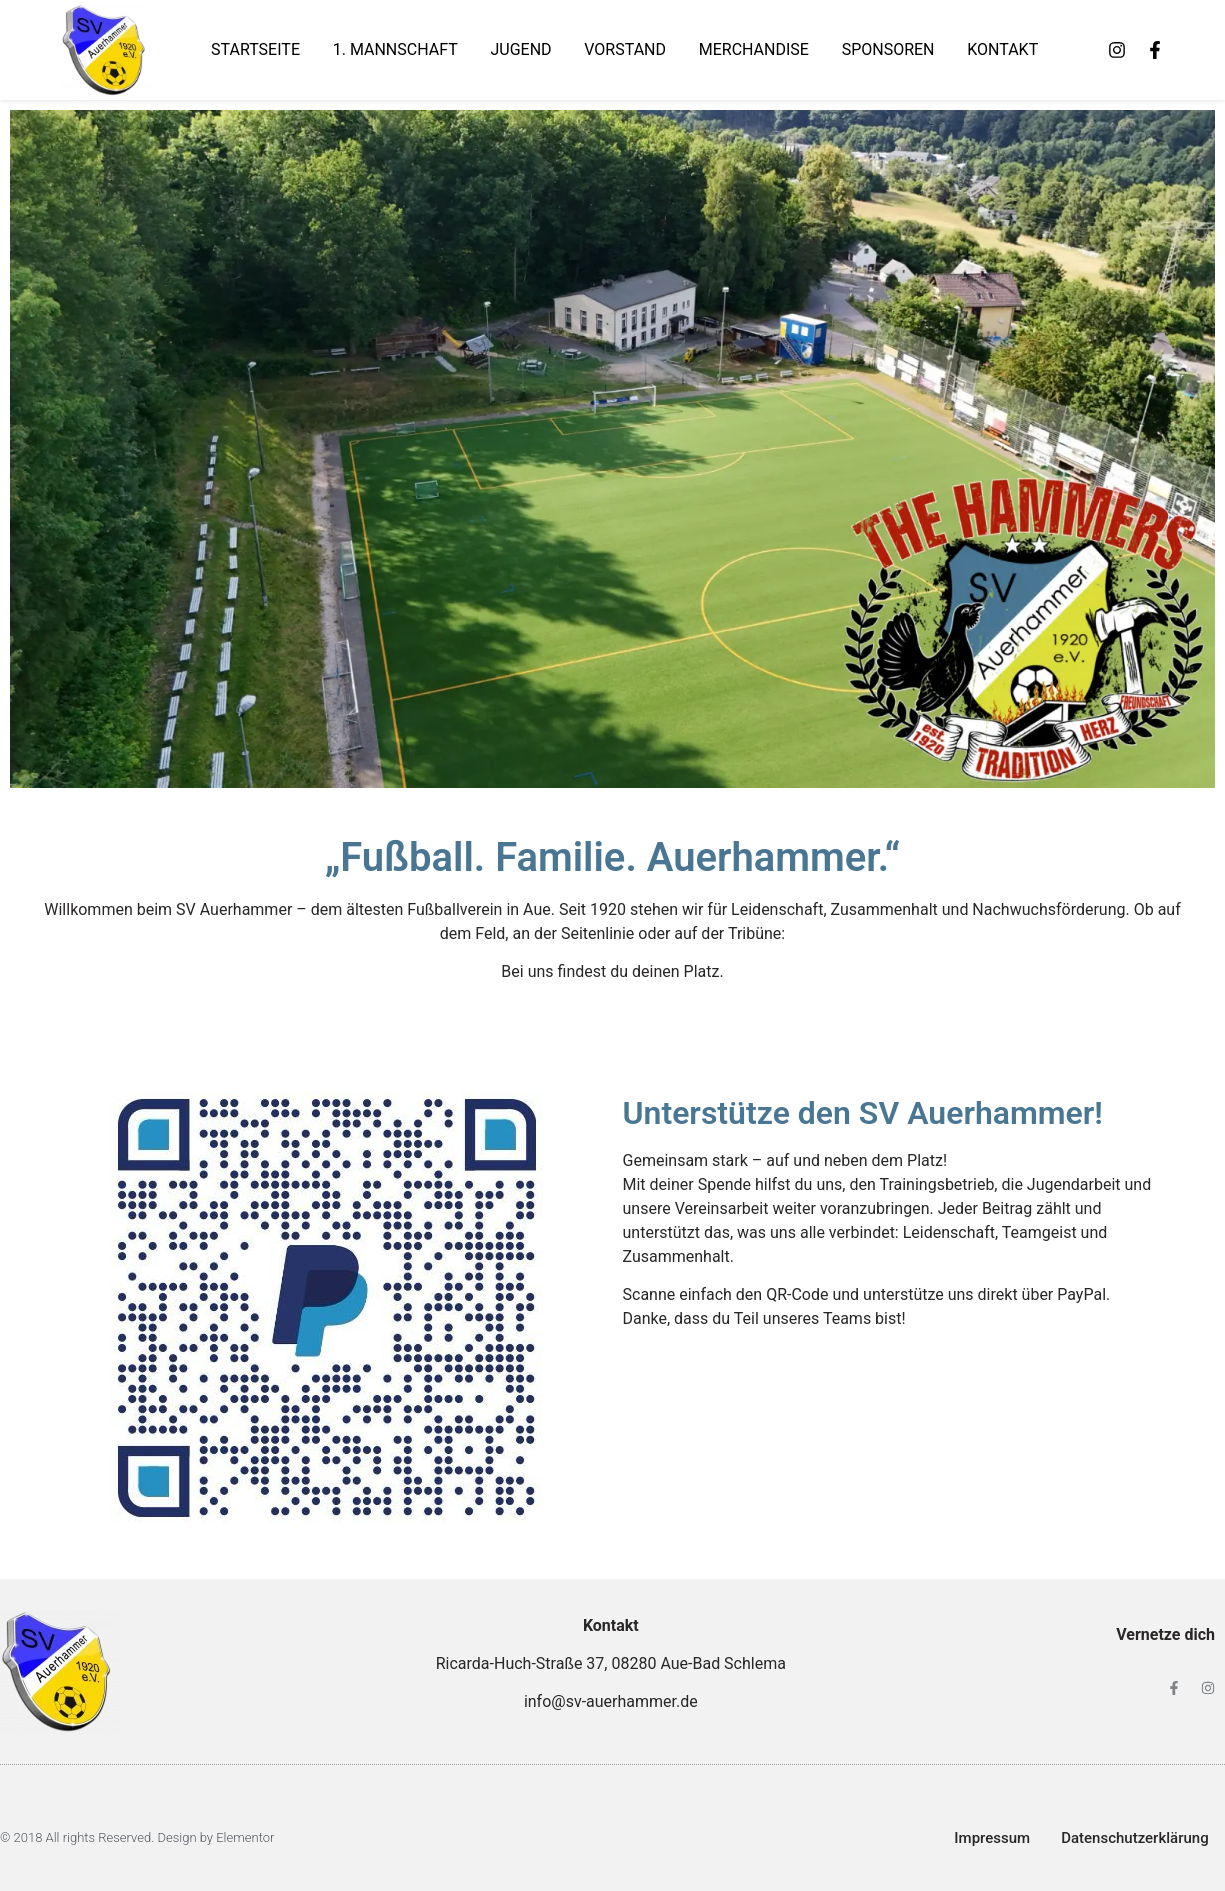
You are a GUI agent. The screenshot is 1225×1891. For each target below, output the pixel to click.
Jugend (520, 49)
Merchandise (754, 49)
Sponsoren (888, 49)
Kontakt (1002, 49)
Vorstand (625, 49)
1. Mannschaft (395, 49)
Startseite (255, 49)
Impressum (992, 1838)
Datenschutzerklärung (1134, 1838)
